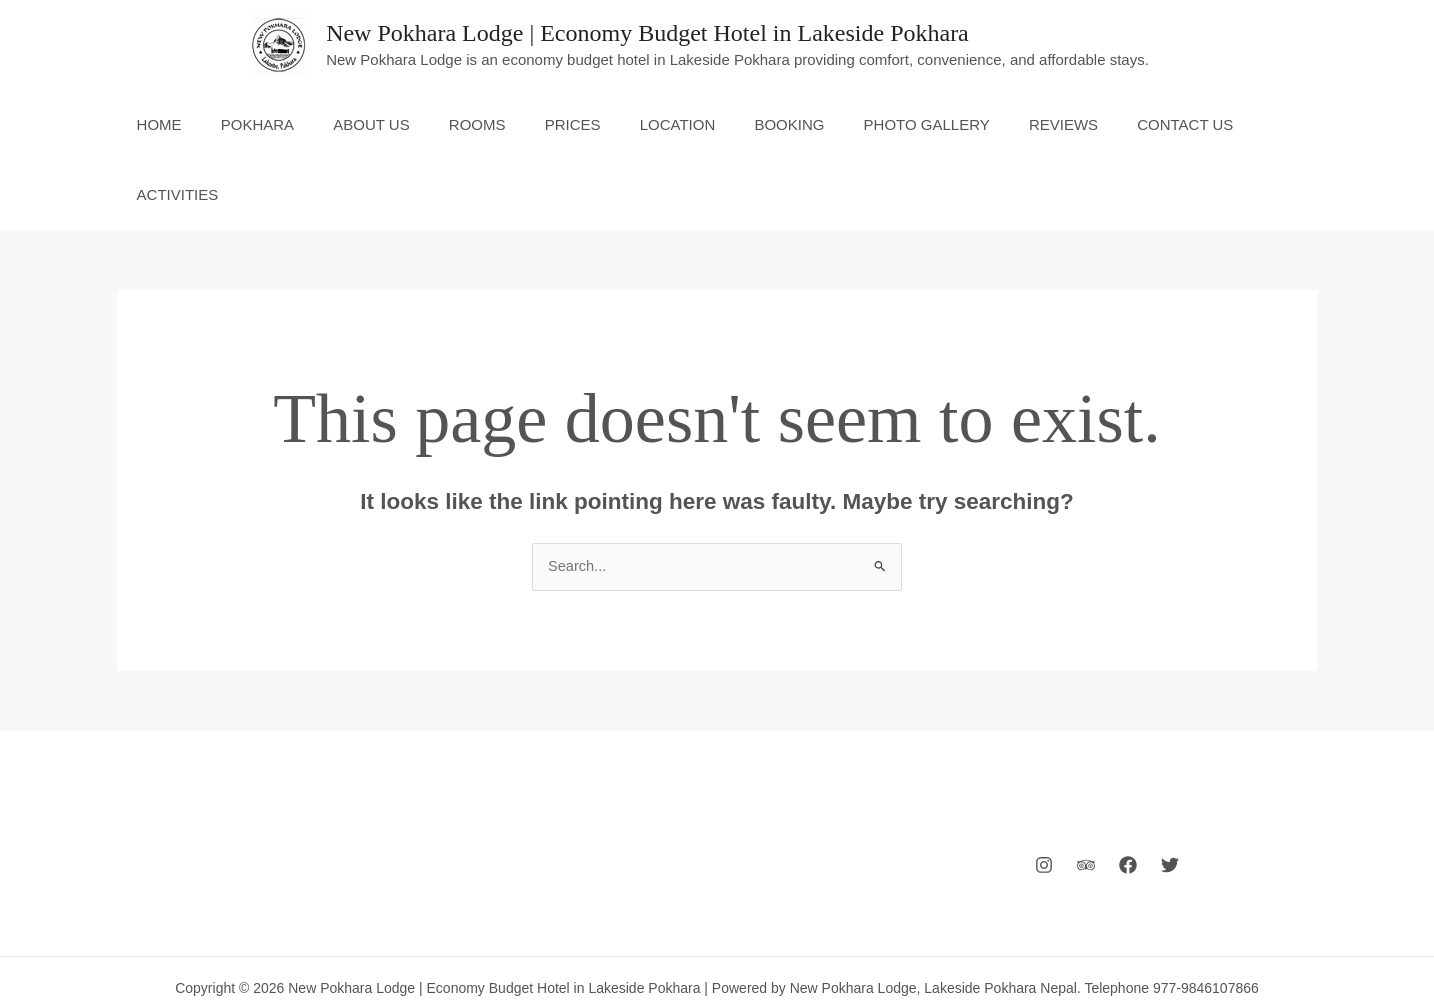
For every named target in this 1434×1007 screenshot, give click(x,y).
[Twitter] (1170, 796)
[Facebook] (1128, 796)
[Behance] (1086, 796)
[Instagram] (1044, 796)
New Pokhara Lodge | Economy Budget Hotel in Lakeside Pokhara (647, 33)
